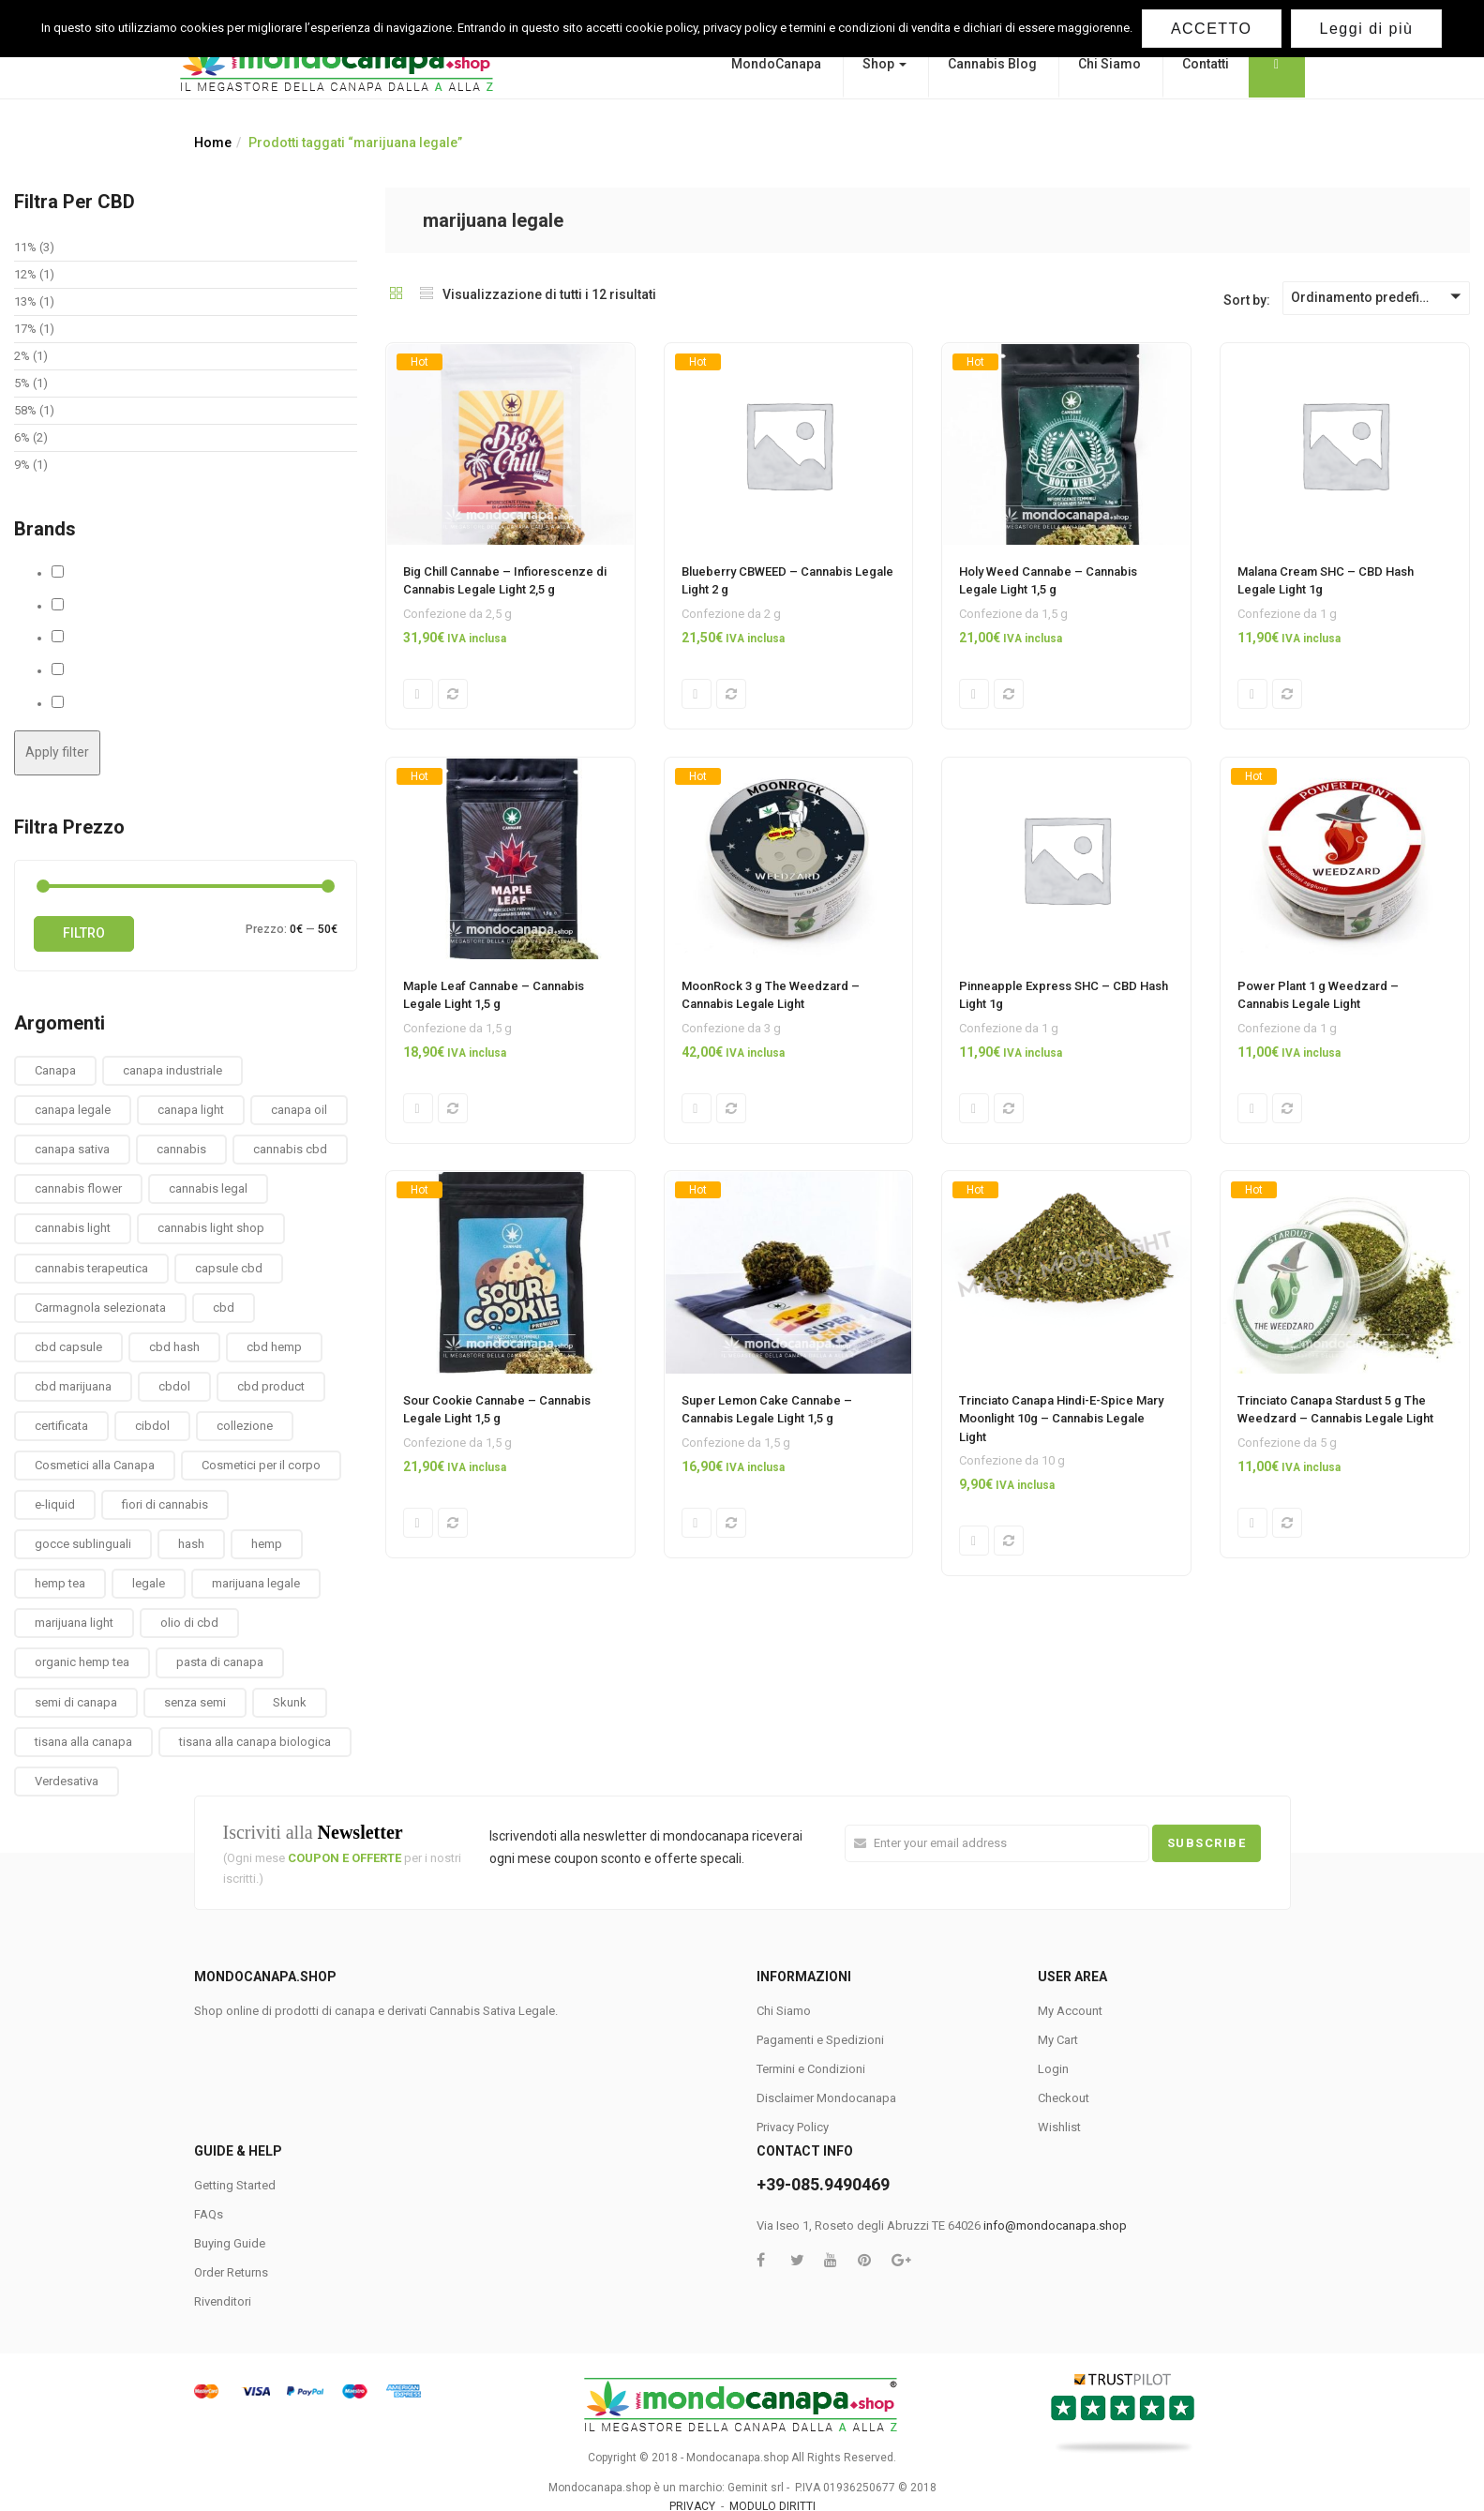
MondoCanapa (776, 63)
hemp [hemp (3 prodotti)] (266, 1544)
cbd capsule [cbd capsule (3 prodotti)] (68, 1347)
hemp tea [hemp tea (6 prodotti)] (60, 1583)
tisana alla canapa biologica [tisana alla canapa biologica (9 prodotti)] (255, 1742)
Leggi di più (1367, 29)
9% (22, 465)
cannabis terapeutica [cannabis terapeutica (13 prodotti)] (91, 1268)
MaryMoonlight (107, 637)
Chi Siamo (1109, 63)
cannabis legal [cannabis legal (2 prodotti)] (208, 1188)
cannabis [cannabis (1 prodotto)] (181, 1149)
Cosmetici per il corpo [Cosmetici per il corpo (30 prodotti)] (261, 1465)
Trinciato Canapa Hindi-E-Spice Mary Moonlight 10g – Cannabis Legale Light (1061, 1420)
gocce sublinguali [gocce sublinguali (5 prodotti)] (83, 1544)
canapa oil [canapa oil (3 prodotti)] (299, 1110)
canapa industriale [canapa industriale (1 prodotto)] (172, 1070)
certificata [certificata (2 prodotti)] (61, 1426)
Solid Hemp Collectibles (131, 670)
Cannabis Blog (992, 63)
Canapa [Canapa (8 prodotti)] (55, 1070)
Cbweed (87, 605)
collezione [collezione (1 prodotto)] (245, 1426)
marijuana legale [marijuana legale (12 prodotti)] (256, 1583)
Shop (884, 63)
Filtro (84, 932)
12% (25, 274)
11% (25, 247)
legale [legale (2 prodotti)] (148, 1583)
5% (22, 383)
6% (22, 437)
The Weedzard (106, 703)
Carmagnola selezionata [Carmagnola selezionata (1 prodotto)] (100, 1308)
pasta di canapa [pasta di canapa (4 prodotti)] (219, 1662)
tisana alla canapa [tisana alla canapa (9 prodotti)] (83, 1742)
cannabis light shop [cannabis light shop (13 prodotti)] (210, 1228)
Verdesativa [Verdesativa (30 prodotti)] (66, 1781)
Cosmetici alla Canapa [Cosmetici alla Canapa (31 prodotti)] (95, 1465)
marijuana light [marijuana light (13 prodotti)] (74, 1623)
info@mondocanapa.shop (1055, 2225)
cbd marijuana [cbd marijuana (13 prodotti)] (73, 1386)
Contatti (1205, 63)
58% (25, 410)
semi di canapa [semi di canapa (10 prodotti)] (76, 1702)
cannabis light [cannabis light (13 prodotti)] (73, 1228)
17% (25, 329)
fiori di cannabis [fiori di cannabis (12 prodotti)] (165, 1504)
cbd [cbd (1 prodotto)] (223, 1308)
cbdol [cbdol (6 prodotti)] (174, 1386)
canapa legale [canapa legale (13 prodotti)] (73, 1110)
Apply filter (57, 751)
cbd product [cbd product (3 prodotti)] (271, 1386)
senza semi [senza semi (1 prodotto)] (195, 1702)
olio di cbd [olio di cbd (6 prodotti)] (189, 1623)
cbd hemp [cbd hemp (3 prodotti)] (274, 1347)
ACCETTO (1211, 29)
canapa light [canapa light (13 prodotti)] (190, 1110)
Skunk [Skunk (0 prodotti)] (290, 1702)
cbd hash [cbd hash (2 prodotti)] (174, 1347)
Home (213, 142)
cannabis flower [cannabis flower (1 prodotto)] (78, 1188)
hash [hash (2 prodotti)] (191, 1544)
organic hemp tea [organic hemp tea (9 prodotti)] (82, 1662)
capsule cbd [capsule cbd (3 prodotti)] (228, 1268)
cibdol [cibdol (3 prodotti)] (152, 1426)
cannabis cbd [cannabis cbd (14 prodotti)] (290, 1149)
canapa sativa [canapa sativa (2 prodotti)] (72, 1149)
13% (25, 301)
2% (22, 356)
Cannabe (89, 572)
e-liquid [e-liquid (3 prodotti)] (55, 1504)
